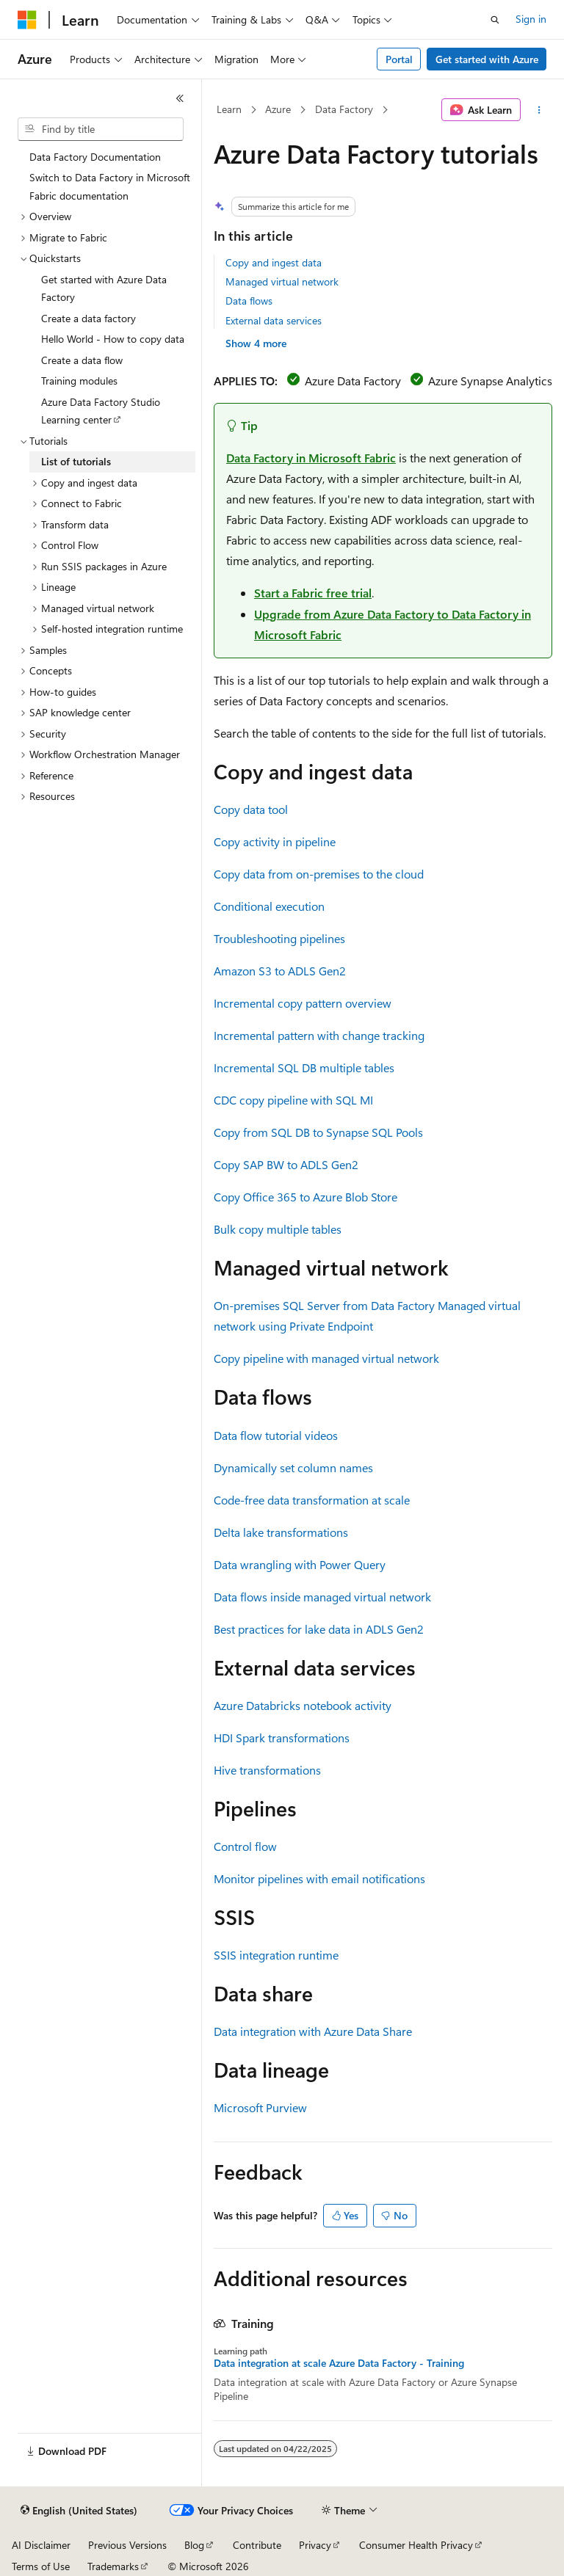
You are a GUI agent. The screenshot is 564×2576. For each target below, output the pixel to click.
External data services (273, 320)
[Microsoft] (27, 19)
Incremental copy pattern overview (302, 1003)
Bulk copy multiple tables (277, 1229)
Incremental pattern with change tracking (319, 1035)
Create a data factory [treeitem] (88, 318)
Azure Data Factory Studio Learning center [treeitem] (100, 411)
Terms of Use (41, 2566)
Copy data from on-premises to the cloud (319, 873)
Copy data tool (251, 809)
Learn (229, 109)
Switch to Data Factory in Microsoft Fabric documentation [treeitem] (109, 186)
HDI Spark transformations (282, 1737)
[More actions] (539, 110)
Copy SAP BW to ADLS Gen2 (286, 1164)
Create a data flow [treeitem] (82, 360)
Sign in (531, 19)
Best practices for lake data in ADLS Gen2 (319, 1629)
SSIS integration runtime (276, 1954)
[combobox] (101, 129)
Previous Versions (127, 2545)
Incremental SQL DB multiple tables (304, 1067)
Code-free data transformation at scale (312, 1499)
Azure (278, 109)
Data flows (248, 301)
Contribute (257, 2545)
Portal (399, 59)
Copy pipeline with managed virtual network (326, 1358)
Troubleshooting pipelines (279, 938)
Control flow (245, 1846)
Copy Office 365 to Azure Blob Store (305, 1196)
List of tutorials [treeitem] (76, 461)
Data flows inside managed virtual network (322, 1596)
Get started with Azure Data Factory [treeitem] (104, 288)
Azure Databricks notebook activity (302, 1705)
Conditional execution (269, 906)
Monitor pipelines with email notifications (319, 1878)
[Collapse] (179, 98)
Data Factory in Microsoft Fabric (311, 457)
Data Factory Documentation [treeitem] (95, 157)
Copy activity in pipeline (275, 841)
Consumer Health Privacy (416, 2545)
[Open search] (495, 20)
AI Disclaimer (41, 2545)
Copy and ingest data (273, 262)
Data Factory (344, 109)
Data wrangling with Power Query (300, 1564)
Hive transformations (267, 1770)
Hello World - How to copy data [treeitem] (112, 339)
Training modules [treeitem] (79, 381)
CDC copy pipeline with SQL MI (293, 1099)
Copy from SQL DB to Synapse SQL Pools (318, 1132)
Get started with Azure (486, 59)
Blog (194, 2545)
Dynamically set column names (293, 1467)
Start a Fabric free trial (313, 592)
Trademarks (113, 2566)
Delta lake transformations (281, 1532)
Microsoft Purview (260, 2107)
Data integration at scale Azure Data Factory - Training (339, 2363)
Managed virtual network (282, 281)
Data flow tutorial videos (276, 1435)
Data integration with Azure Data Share (313, 2031)
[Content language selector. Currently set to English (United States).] (79, 2510)
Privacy (315, 2545)
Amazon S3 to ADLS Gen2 (280, 970)
